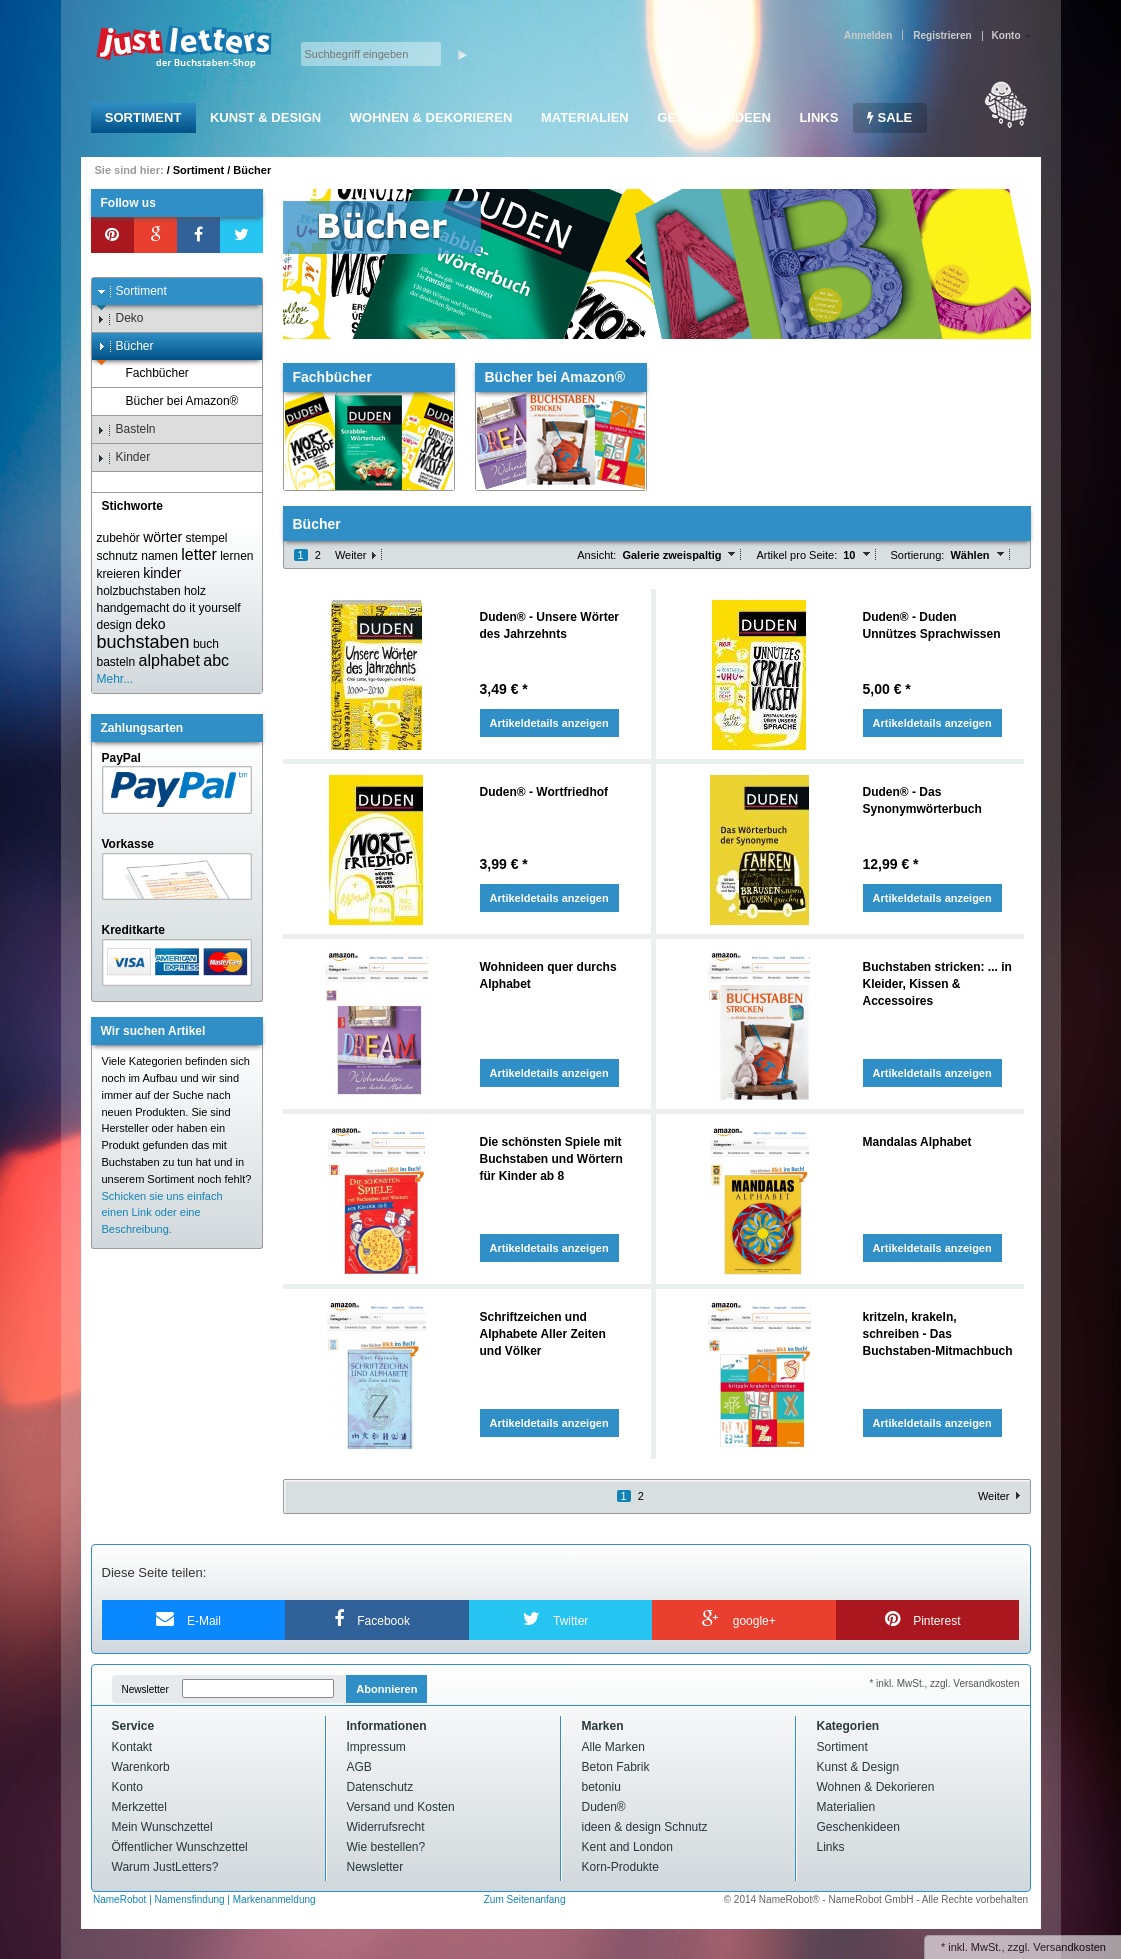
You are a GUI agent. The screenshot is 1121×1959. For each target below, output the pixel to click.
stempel (206, 538)
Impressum (376, 1747)
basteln (116, 662)
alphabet (169, 660)
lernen (236, 556)
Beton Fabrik (616, 1767)
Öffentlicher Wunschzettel (180, 1847)
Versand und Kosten (401, 1807)
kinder (162, 573)
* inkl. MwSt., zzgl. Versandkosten (944, 1683)
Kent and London (627, 1847)
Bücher (252, 170)
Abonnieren (386, 1689)
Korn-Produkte (620, 1867)
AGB (359, 1767)
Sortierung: (918, 555)
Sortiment (143, 117)
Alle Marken (613, 1747)
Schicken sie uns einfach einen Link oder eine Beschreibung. (162, 1213)
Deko (120, 318)
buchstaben (143, 642)
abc (216, 660)
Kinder (124, 457)
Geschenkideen (713, 117)
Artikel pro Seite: (796, 555)
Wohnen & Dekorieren (431, 117)
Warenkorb (141, 1767)
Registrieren (942, 35)
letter (199, 554)
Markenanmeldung (274, 1899)
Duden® (604, 1807)
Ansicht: (596, 555)
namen (159, 556)
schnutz (117, 556)
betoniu (601, 1787)
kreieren (118, 574)
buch (206, 644)
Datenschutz (380, 1787)
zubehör (118, 538)
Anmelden (868, 35)
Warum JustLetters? (165, 1867)
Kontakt (132, 1747)
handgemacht (133, 608)
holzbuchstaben (139, 591)
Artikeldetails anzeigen (549, 723)
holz (195, 591)
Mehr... (115, 679)
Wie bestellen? (386, 1847)
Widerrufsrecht (386, 1827)
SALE (889, 117)
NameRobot (121, 1899)
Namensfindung (190, 1899)
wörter (162, 537)
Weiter (351, 555)
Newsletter (145, 1689)
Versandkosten (1069, 1947)
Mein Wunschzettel (162, 1827)
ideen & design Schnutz (645, 1827)
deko (150, 624)
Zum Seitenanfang (525, 1899)
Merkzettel (139, 1807)
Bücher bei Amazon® (173, 401)
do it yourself (207, 608)
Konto (127, 1787)
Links (818, 117)
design (114, 625)
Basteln (126, 429)
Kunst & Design (265, 117)
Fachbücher (148, 373)
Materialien (585, 117)
